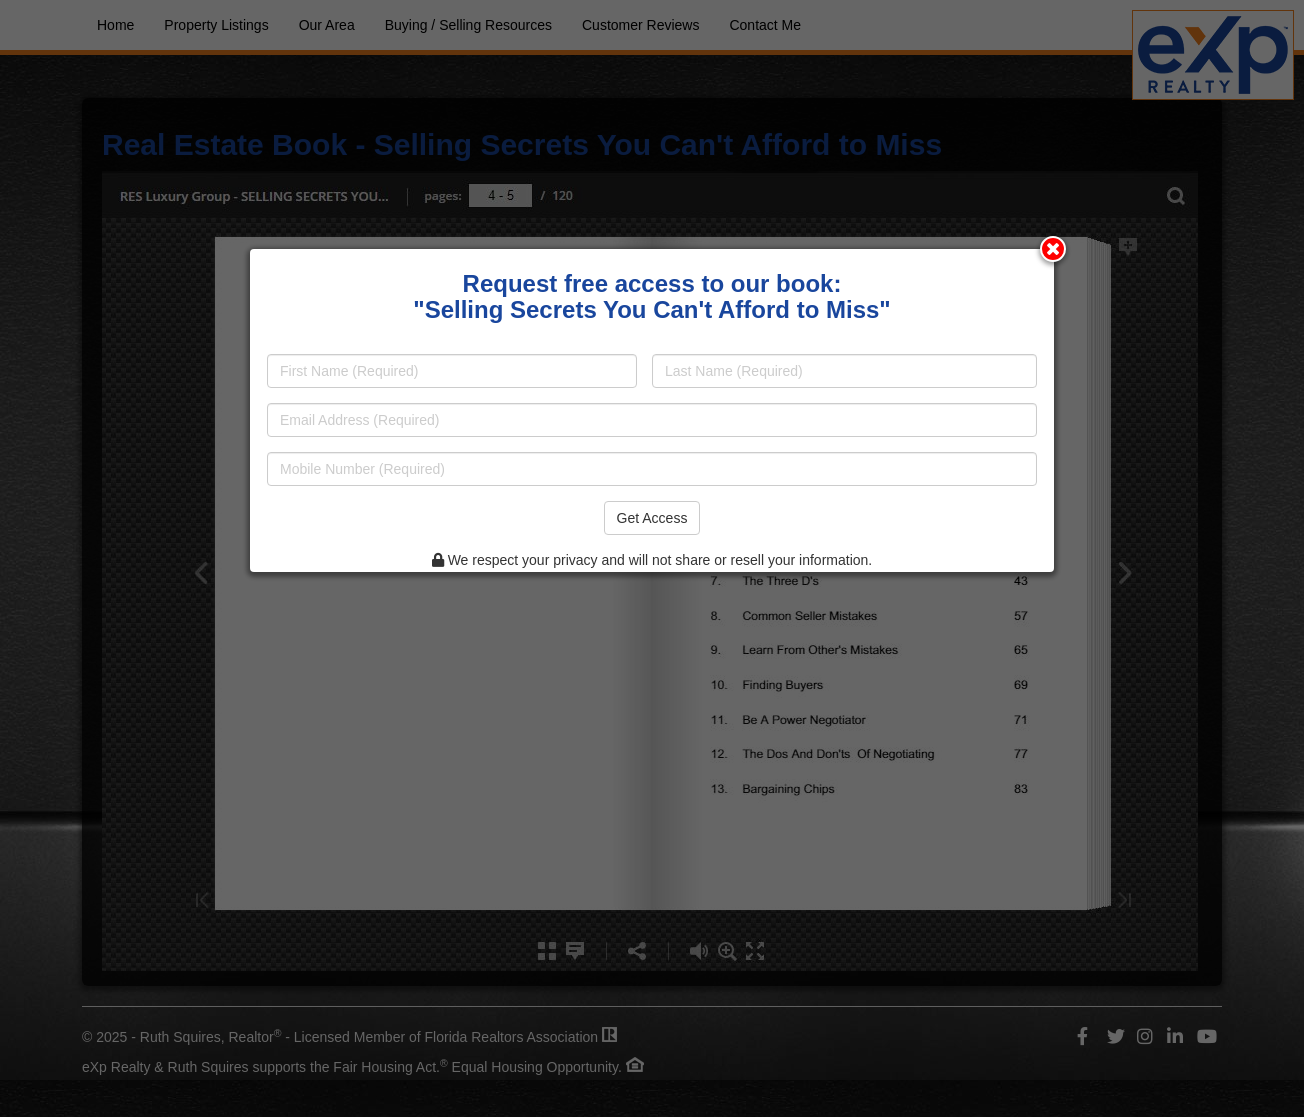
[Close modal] (1053, 249)
